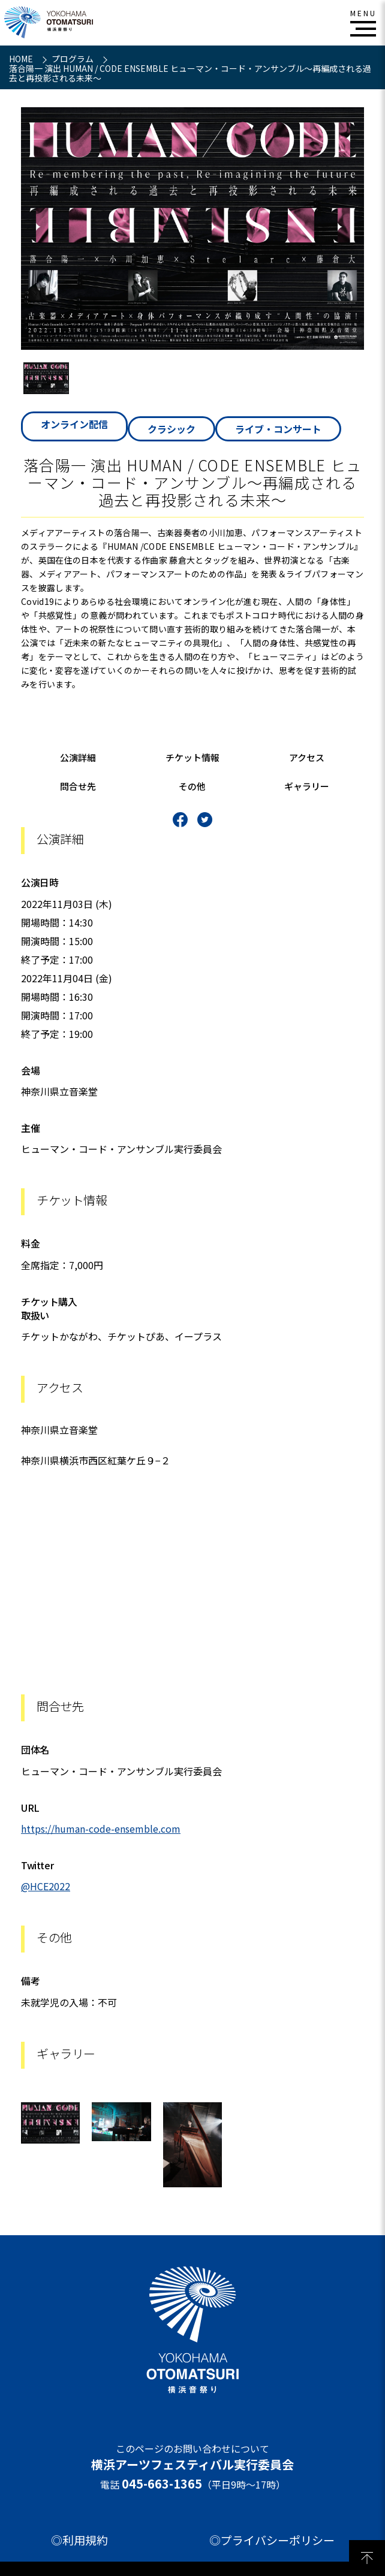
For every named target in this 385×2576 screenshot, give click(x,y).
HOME (22, 58)
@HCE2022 (45, 1886)
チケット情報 (192, 757)
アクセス (306, 757)
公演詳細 (78, 757)
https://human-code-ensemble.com (101, 1828)
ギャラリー (306, 786)
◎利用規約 (79, 2540)
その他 (192, 786)
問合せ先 (78, 786)
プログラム (73, 58)
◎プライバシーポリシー (272, 2540)
